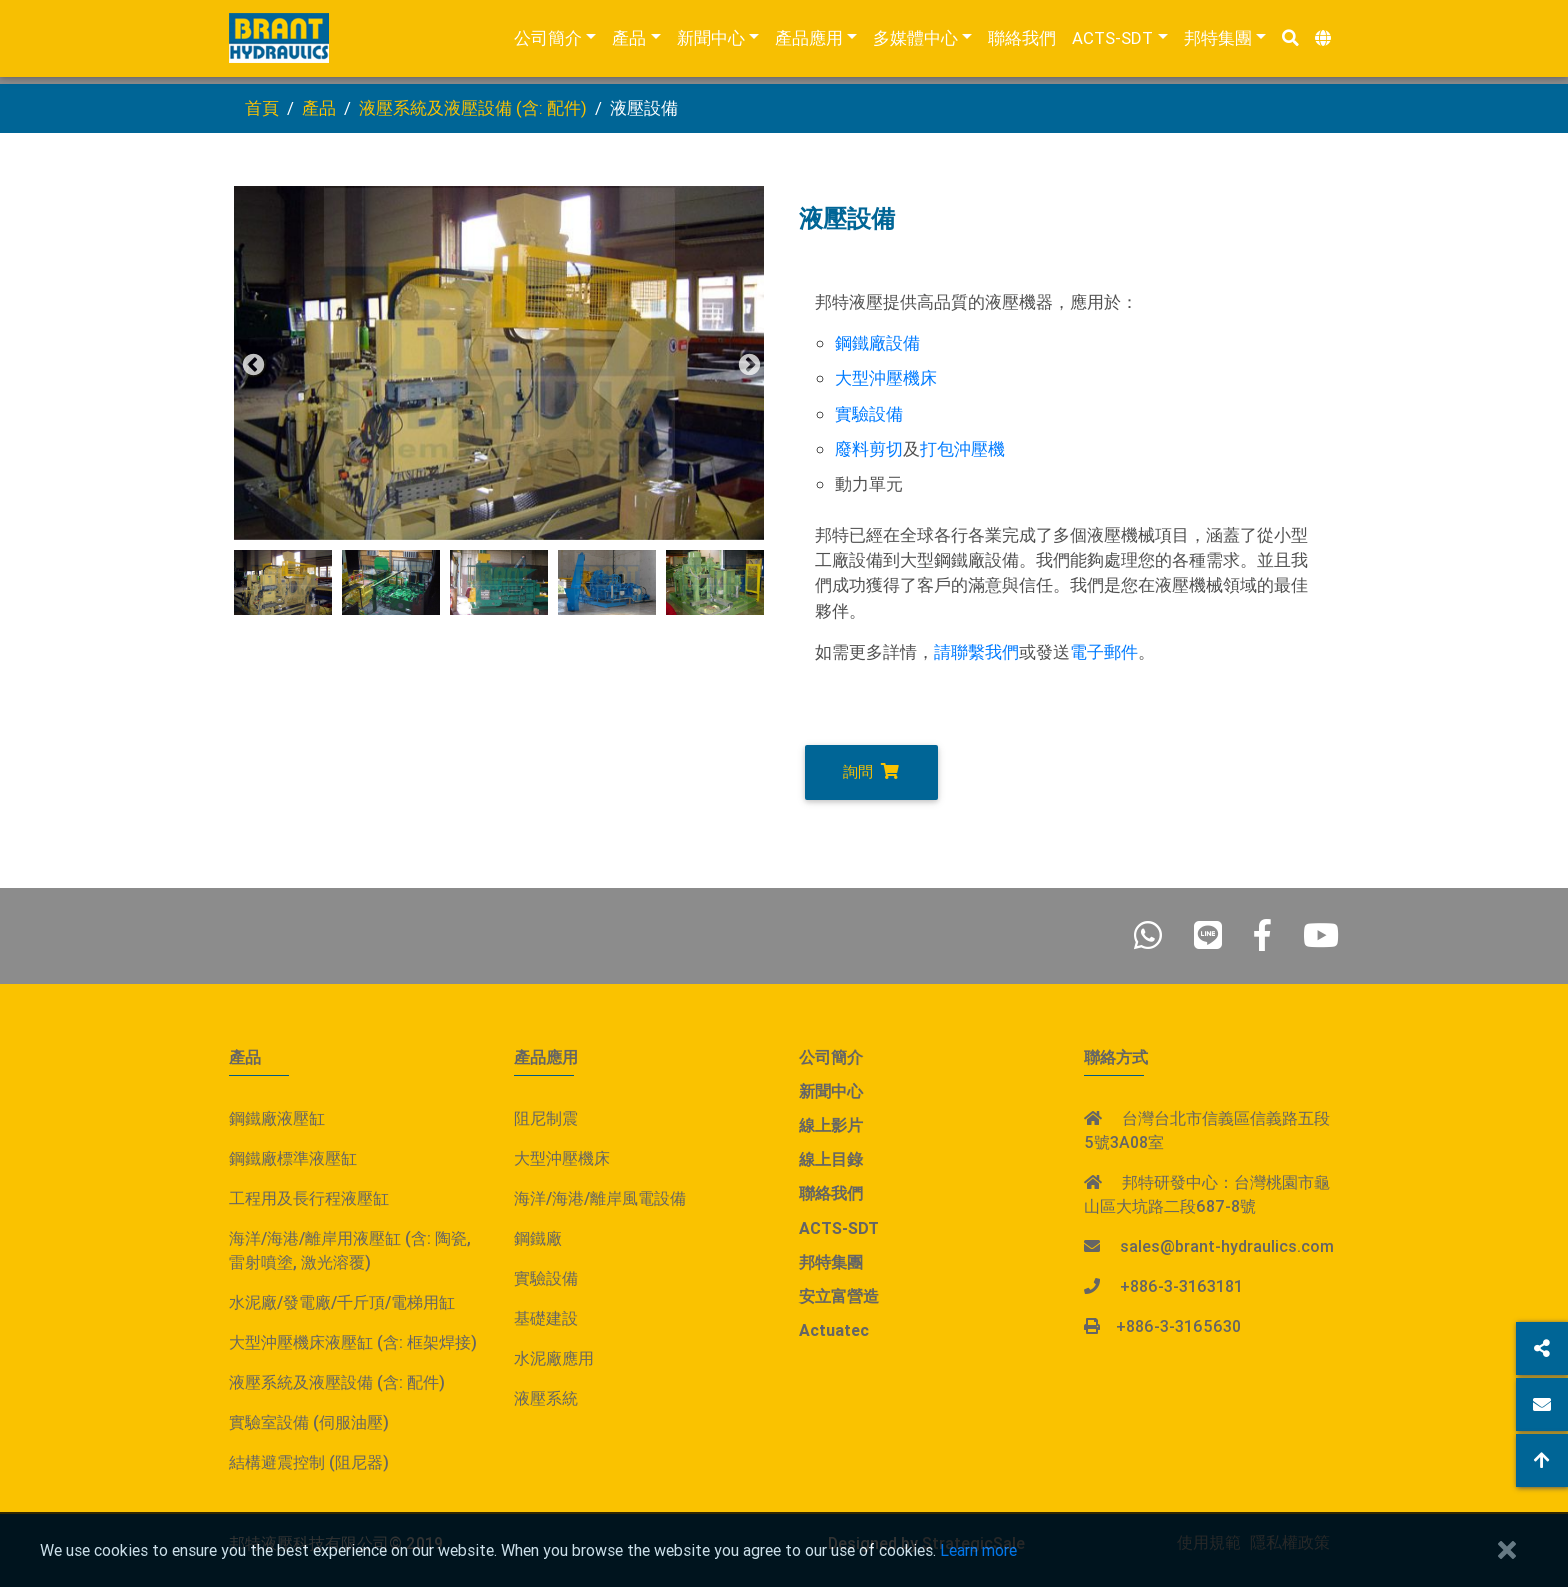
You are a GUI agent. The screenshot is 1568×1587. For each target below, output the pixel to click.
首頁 (262, 108)
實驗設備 (869, 414)
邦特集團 (1218, 42)
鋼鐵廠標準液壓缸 (293, 1158)
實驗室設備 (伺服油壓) (309, 1422)
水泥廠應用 (554, 1358)
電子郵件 (1104, 652)
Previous (251, 363)
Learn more (978, 1550)
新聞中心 (711, 42)
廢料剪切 (869, 449)
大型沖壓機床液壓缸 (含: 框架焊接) (353, 1342)
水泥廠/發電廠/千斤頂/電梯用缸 (342, 1302)
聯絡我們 (1022, 42)
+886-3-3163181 (1181, 1286)
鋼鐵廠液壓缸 (277, 1118)
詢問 (871, 771)
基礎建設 (546, 1318)
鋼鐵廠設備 (877, 343)
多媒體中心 (915, 42)
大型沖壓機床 (886, 378)
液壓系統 (546, 1398)
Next (747, 363)
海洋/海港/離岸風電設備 (600, 1198)
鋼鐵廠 (538, 1238)
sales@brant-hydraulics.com (1227, 1246)
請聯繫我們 (976, 652)
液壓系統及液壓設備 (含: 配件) (473, 108)
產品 (629, 42)
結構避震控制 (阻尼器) (309, 1462)
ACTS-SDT (1112, 42)
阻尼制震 (546, 1118)
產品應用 (809, 42)
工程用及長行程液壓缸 (309, 1198)
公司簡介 (548, 42)
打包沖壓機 (962, 449)
